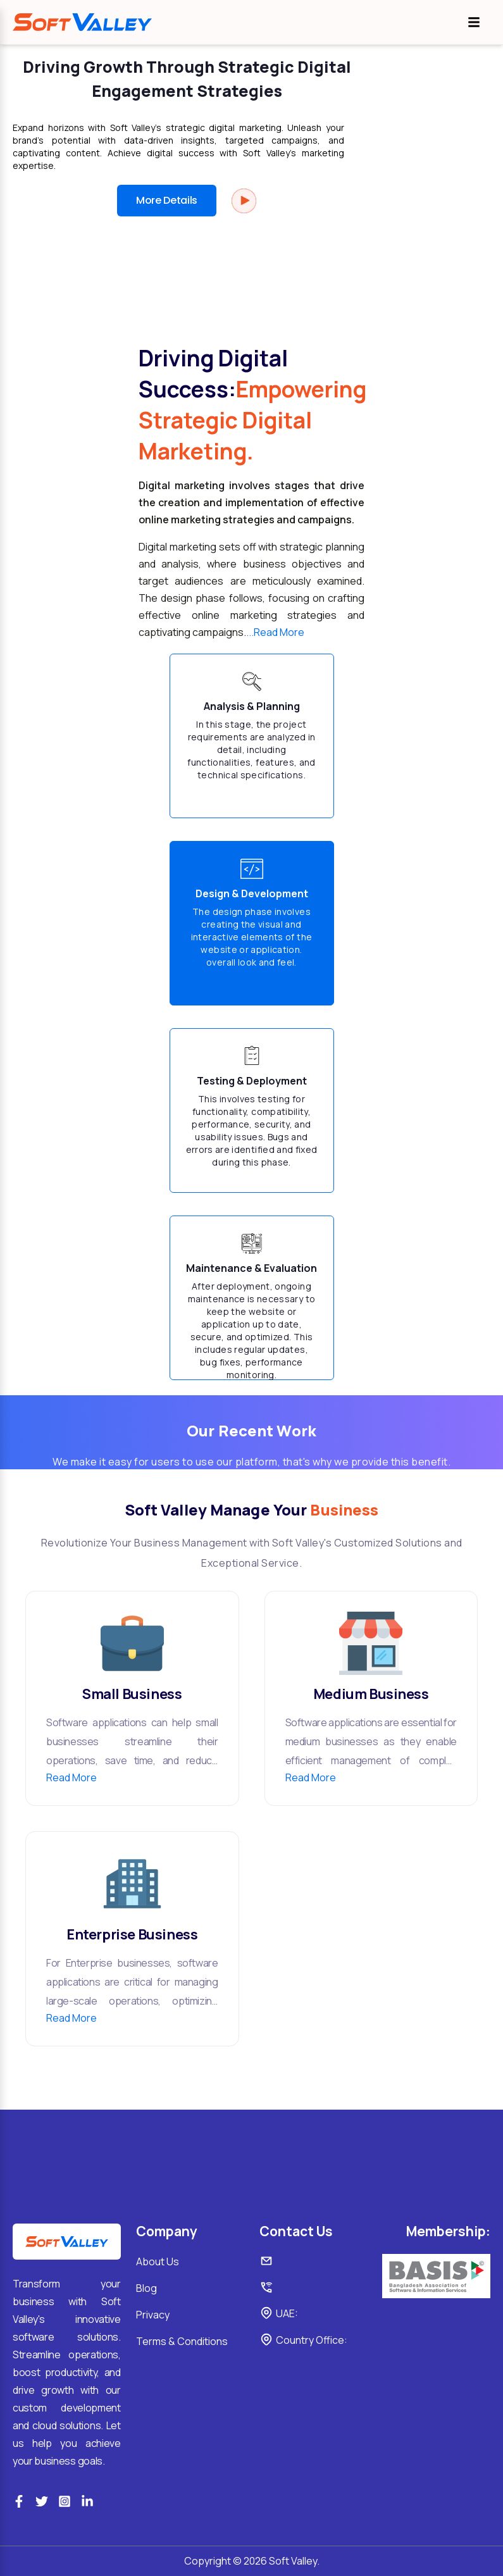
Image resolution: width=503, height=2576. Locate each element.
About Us (157, 2261)
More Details (166, 200)
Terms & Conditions (182, 2341)
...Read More (275, 632)
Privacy (153, 2315)
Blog (146, 2288)
